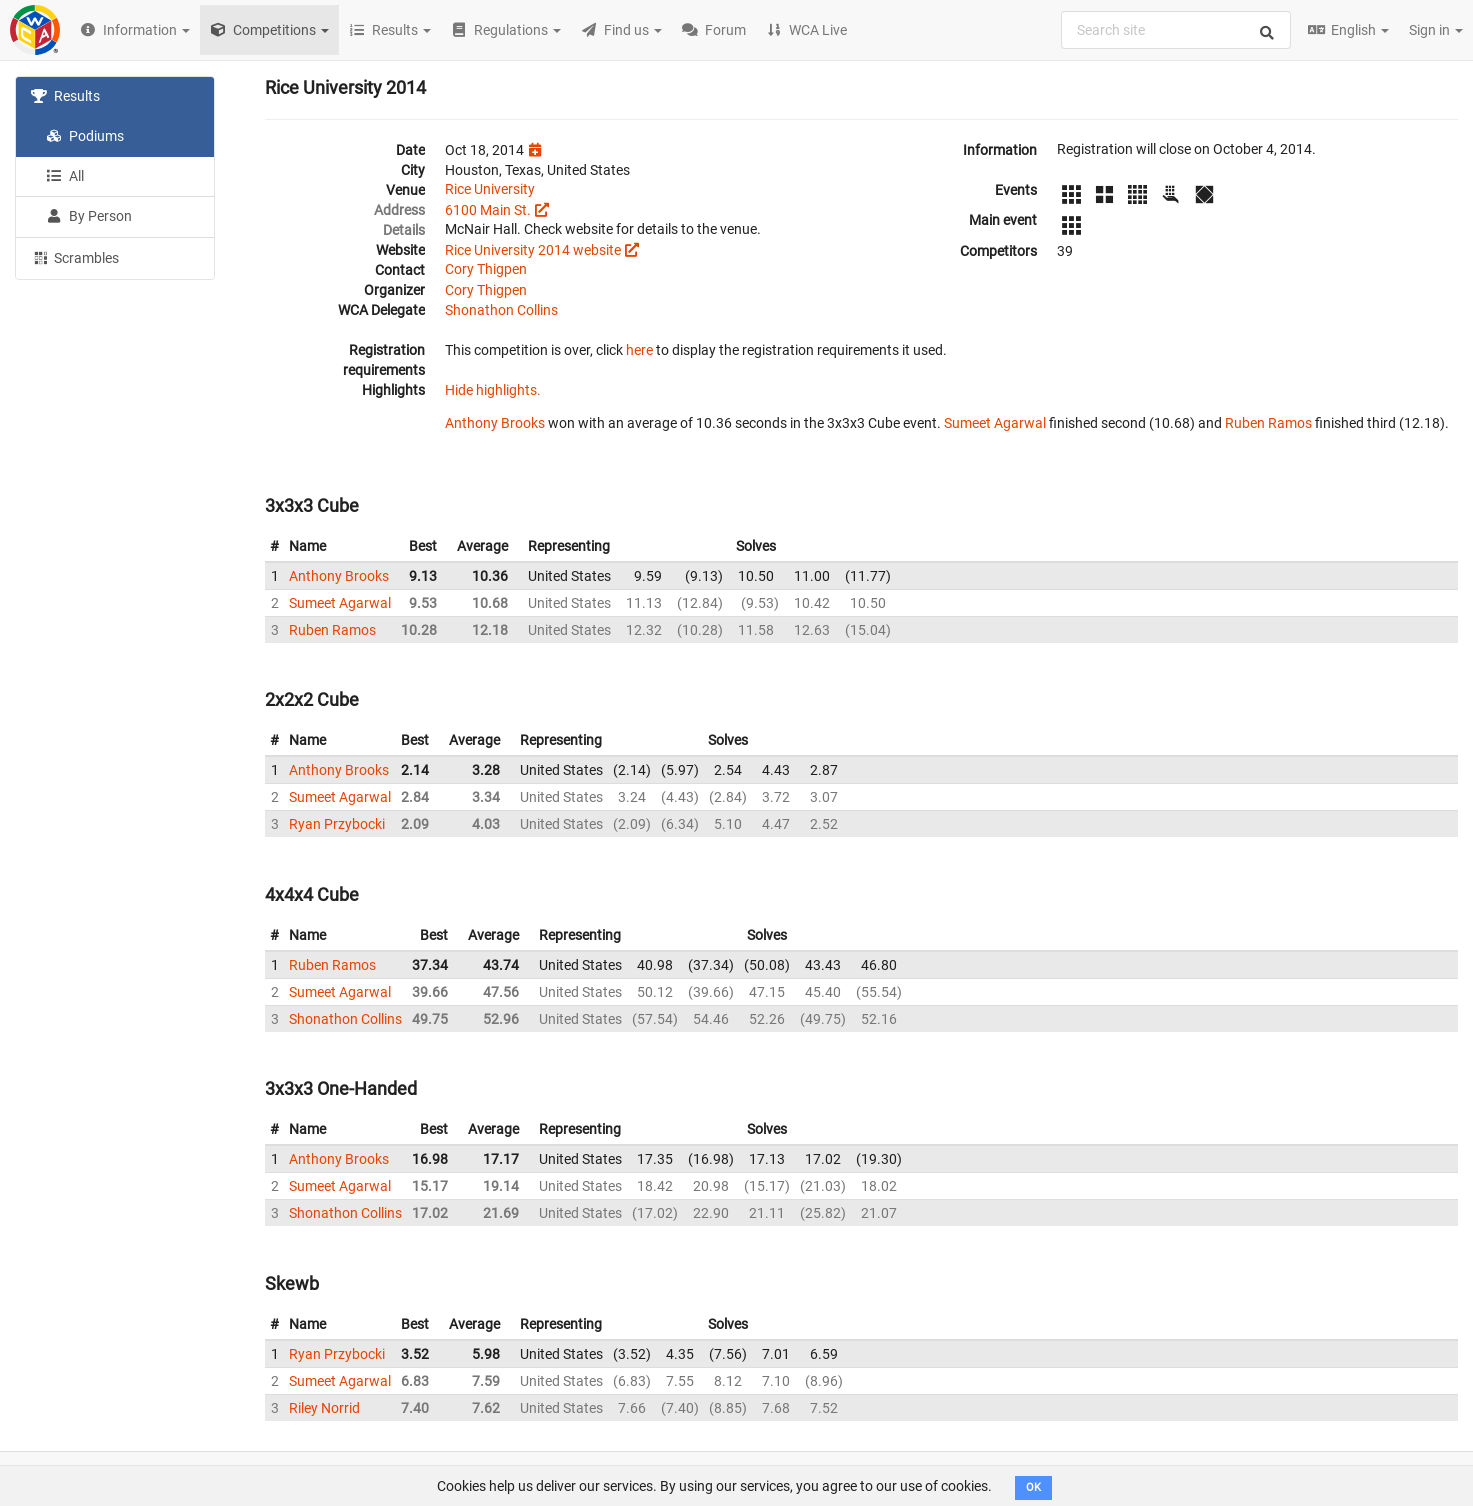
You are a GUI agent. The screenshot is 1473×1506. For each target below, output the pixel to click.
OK (1033, 1487)
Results (65, 96)
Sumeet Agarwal (995, 423)
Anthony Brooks (495, 423)
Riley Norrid (324, 1408)
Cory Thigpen (486, 269)
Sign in (1436, 30)
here (639, 350)
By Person (89, 216)
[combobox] (1176, 30)
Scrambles (75, 257)
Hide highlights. (493, 390)
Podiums (85, 136)
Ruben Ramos (1268, 423)
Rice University (490, 189)
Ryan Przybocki (337, 824)
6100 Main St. (488, 210)
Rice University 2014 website (533, 250)
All (65, 176)
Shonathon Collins (501, 310)
